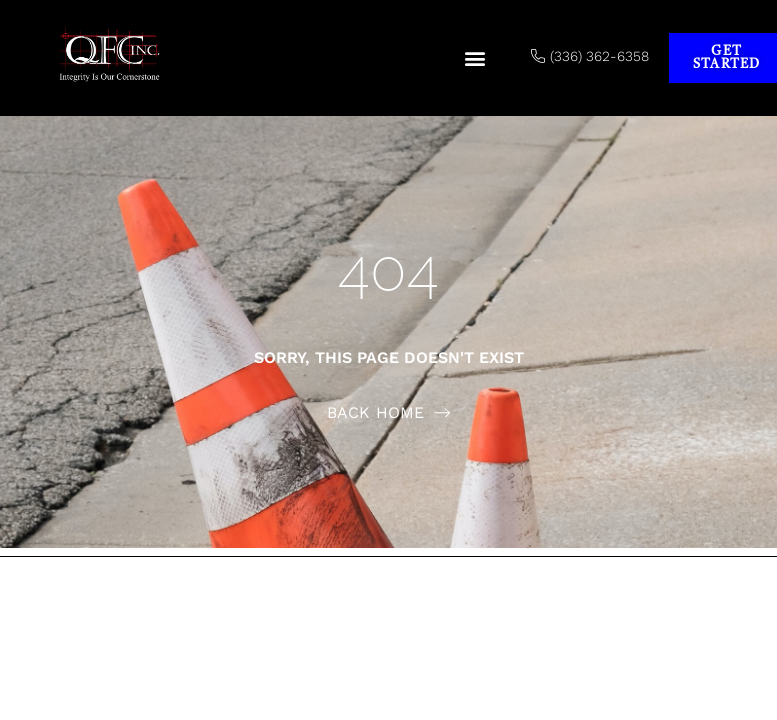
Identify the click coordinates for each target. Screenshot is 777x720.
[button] (474, 58)
